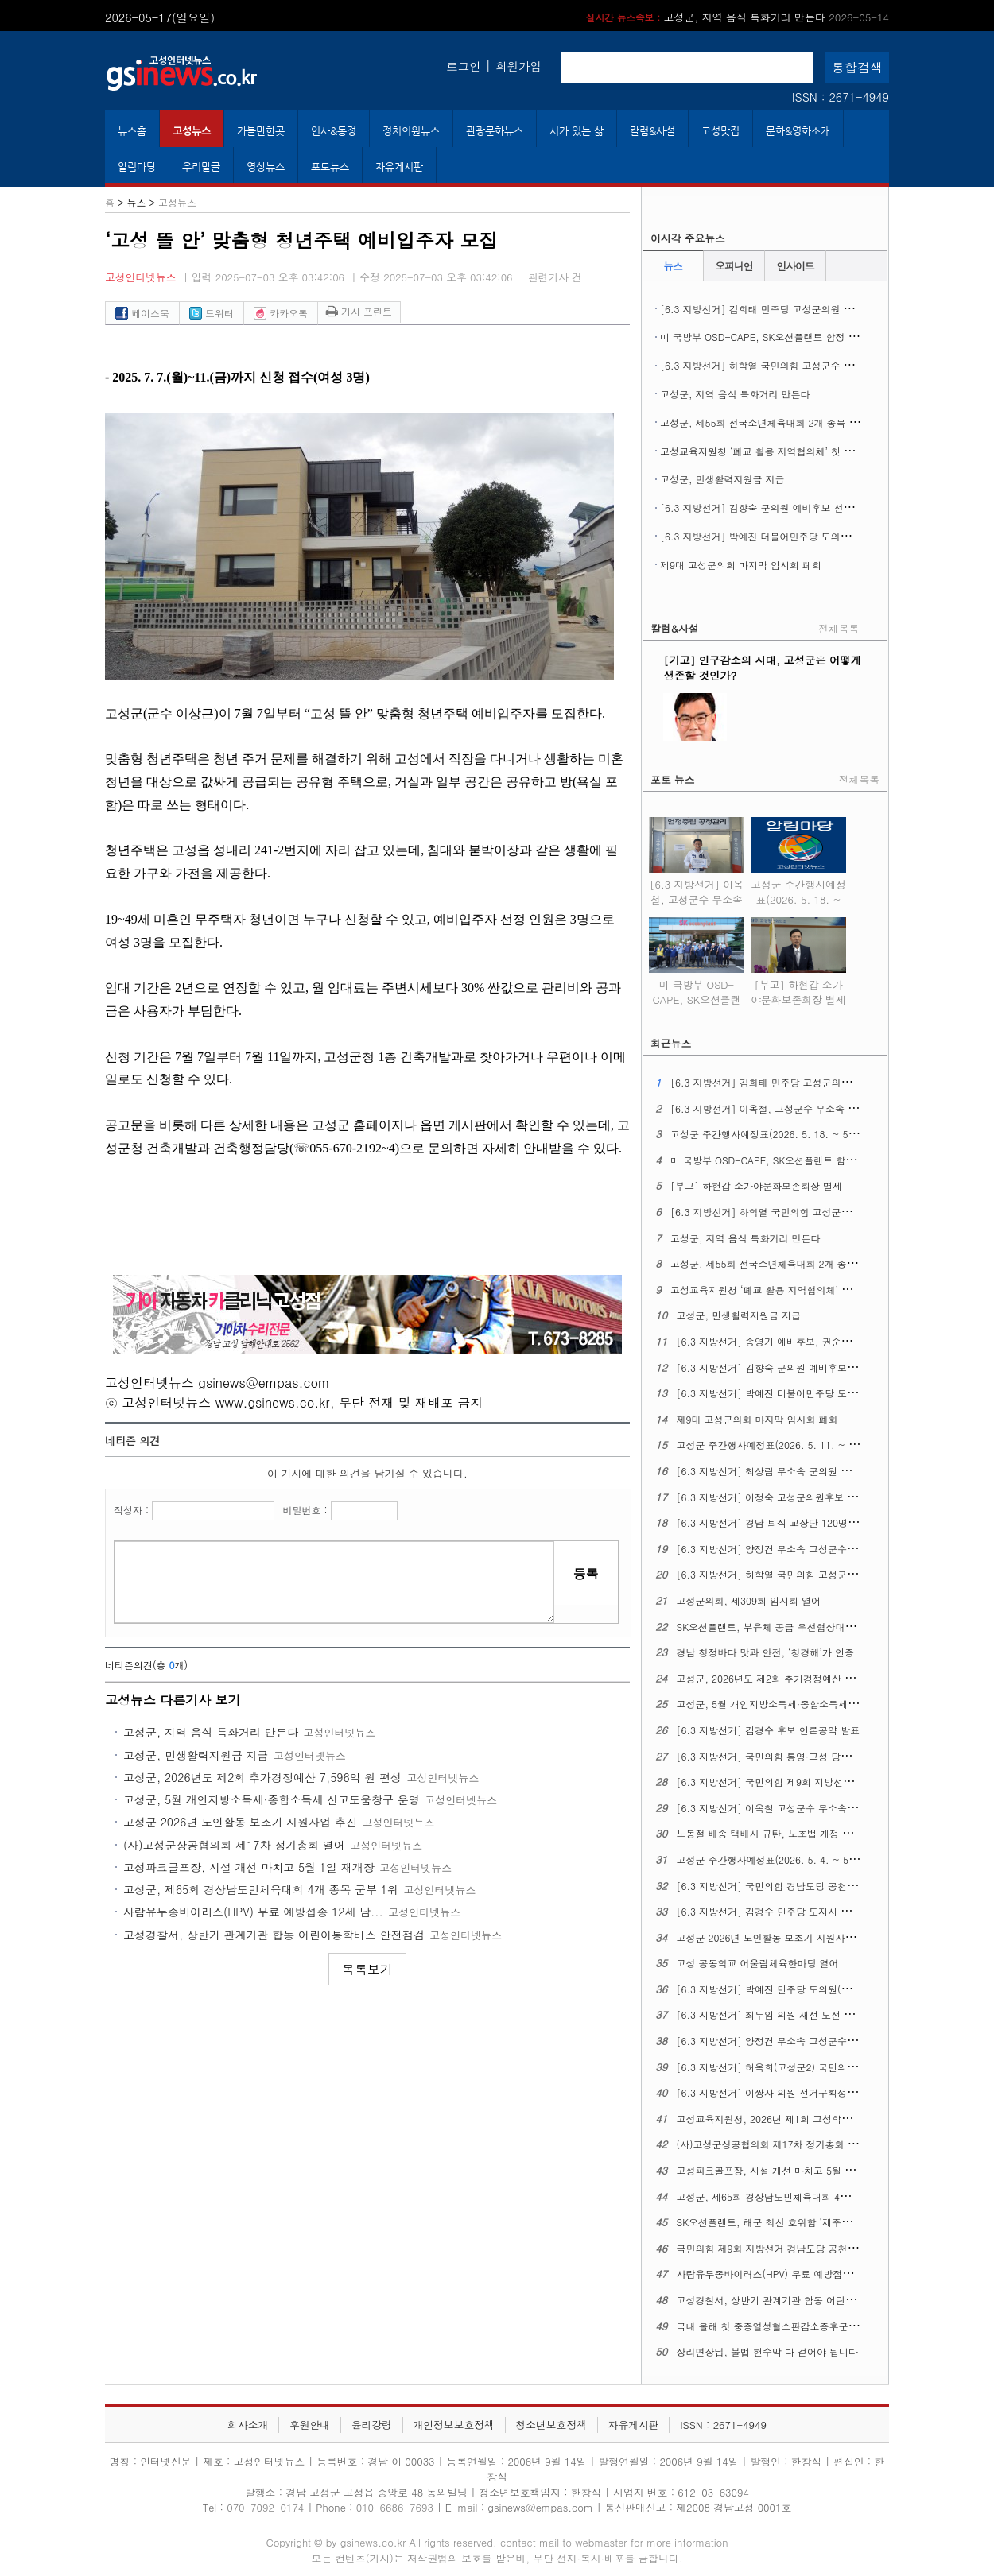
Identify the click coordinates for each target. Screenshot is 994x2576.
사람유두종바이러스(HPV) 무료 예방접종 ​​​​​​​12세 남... (253, 1911)
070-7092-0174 (267, 2507)
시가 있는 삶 (576, 131)
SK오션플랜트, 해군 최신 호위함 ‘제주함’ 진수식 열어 (792, 2222)
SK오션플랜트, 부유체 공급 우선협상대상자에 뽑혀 (786, 1626)
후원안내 (309, 2424)
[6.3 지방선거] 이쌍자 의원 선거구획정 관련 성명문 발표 (800, 2092)
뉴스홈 (132, 131)
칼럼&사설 (652, 131)
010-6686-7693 (394, 2507)
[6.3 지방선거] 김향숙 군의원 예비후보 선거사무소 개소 (782, 507)
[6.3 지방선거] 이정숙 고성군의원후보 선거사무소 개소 (797, 1497)
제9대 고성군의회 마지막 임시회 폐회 (740, 564)
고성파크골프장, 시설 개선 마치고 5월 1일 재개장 (249, 1867)
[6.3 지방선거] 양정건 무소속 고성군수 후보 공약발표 (794, 2040)
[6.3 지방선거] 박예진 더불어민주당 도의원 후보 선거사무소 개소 (802, 536)
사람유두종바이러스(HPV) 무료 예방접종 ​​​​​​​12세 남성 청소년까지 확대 (824, 2273)
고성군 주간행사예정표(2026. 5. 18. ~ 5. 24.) (798, 889)
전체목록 (838, 628)
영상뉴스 (266, 166)
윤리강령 (371, 2424)
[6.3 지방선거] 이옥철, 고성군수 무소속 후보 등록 (696, 889)
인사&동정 (333, 131)
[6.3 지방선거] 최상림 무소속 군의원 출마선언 (778, 1471)
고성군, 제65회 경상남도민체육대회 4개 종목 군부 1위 (260, 1889)
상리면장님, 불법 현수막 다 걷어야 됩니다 (768, 2351)
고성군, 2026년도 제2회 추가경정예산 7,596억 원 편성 (262, 1777)
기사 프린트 (359, 311)
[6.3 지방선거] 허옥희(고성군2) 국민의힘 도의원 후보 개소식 (810, 2067)
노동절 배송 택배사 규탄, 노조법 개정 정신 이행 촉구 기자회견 (812, 1833)
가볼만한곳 (261, 131)
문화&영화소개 (798, 131)
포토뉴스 (330, 166)
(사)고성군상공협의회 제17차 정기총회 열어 (234, 1845)
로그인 (463, 66)
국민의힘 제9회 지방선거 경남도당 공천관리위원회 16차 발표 (809, 2248)
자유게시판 (399, 166)
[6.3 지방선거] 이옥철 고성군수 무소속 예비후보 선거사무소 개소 (819, 1808)
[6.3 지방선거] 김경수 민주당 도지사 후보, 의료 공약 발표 (803, 1911)
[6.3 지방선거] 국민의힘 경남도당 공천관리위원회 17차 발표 (809, 1885)
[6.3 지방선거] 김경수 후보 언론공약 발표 (768, 1730)
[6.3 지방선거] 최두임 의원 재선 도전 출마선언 (780, 2014)
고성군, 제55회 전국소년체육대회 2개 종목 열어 (764, 422)
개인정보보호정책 (453, 2424)
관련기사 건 (555, 277)
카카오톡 (281, 313)
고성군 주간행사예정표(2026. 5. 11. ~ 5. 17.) (778, 1444)
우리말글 (201, 166)
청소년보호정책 (551, 2424)
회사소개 (247, 2424)
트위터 (211, 313)
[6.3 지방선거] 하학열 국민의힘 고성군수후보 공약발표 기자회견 (818, 1574)
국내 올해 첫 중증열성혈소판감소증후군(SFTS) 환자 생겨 (800, 2326)
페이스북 (142, 313)
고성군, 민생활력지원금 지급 (196, 1755)
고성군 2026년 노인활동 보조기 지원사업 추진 (240, 1822)
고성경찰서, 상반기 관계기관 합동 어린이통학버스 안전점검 (274, 1935)
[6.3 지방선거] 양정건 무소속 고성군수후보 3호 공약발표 (801, 1548)
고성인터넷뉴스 (141, 277)
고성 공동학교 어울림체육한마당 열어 (758, 1963)
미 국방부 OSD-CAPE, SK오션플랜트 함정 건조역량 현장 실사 (795, 336)
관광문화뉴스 (494, 131)
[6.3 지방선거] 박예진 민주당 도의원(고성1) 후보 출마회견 (805, 1989)
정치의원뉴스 (411, 131)
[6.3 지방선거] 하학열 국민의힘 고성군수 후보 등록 (772, 365)
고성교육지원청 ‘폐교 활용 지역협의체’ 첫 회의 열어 (772, 451)
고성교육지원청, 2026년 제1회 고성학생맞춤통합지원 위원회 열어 (820, 2118)
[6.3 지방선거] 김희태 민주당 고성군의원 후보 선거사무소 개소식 (802, 309)
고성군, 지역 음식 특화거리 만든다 (210, 1732)
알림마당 (137, 166)
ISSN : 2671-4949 (840, 97)
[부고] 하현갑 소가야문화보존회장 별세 (725, 17)
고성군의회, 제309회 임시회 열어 (749, 1600)
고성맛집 (720, 131)
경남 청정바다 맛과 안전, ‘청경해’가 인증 (766, 1652)
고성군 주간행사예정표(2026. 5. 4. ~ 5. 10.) (775, 1859)
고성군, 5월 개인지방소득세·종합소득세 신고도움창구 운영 (271, 1799)
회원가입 (518, 66)
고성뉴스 (192, 131)
